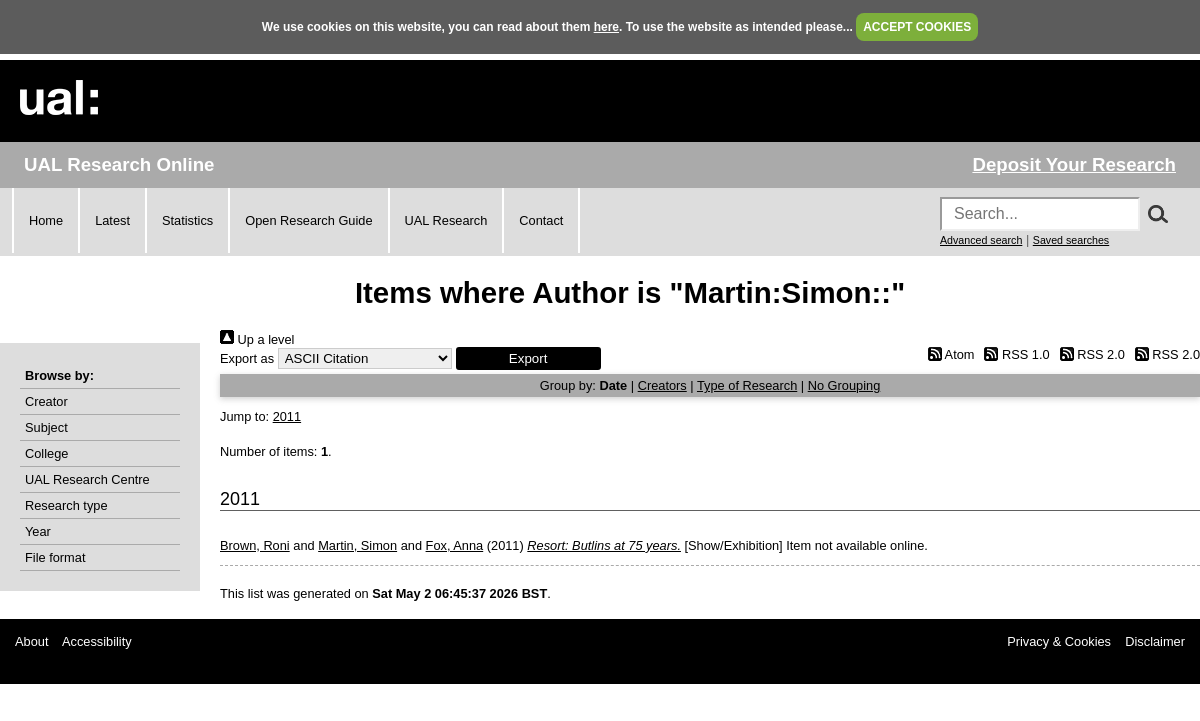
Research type (66, 505)
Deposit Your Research (1074, 164)
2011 (287, 416)
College (46, 453)
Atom (947, 354)
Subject (46, 427)
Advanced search (981, 240)
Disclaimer (1155, 641)
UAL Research (446, 220)
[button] (528, 358)
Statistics (187, 220)
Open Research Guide (308, 220)
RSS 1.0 (1014, 354)
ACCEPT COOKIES (917, 27)
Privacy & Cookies (1059, 641)
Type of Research (747, 385)
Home (46, 220)
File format (55, 557)
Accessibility (97, 641)
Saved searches (1071, 240)
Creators (662, 385)
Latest (112, 220)
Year (38, 531)
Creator (46, 401)
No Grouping (844, 385)
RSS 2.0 (1089, 354)
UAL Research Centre (87, 479)
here (606, 27)
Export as (247, 358)
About (31, 641)
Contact (541, 220)
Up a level (257, 339)
